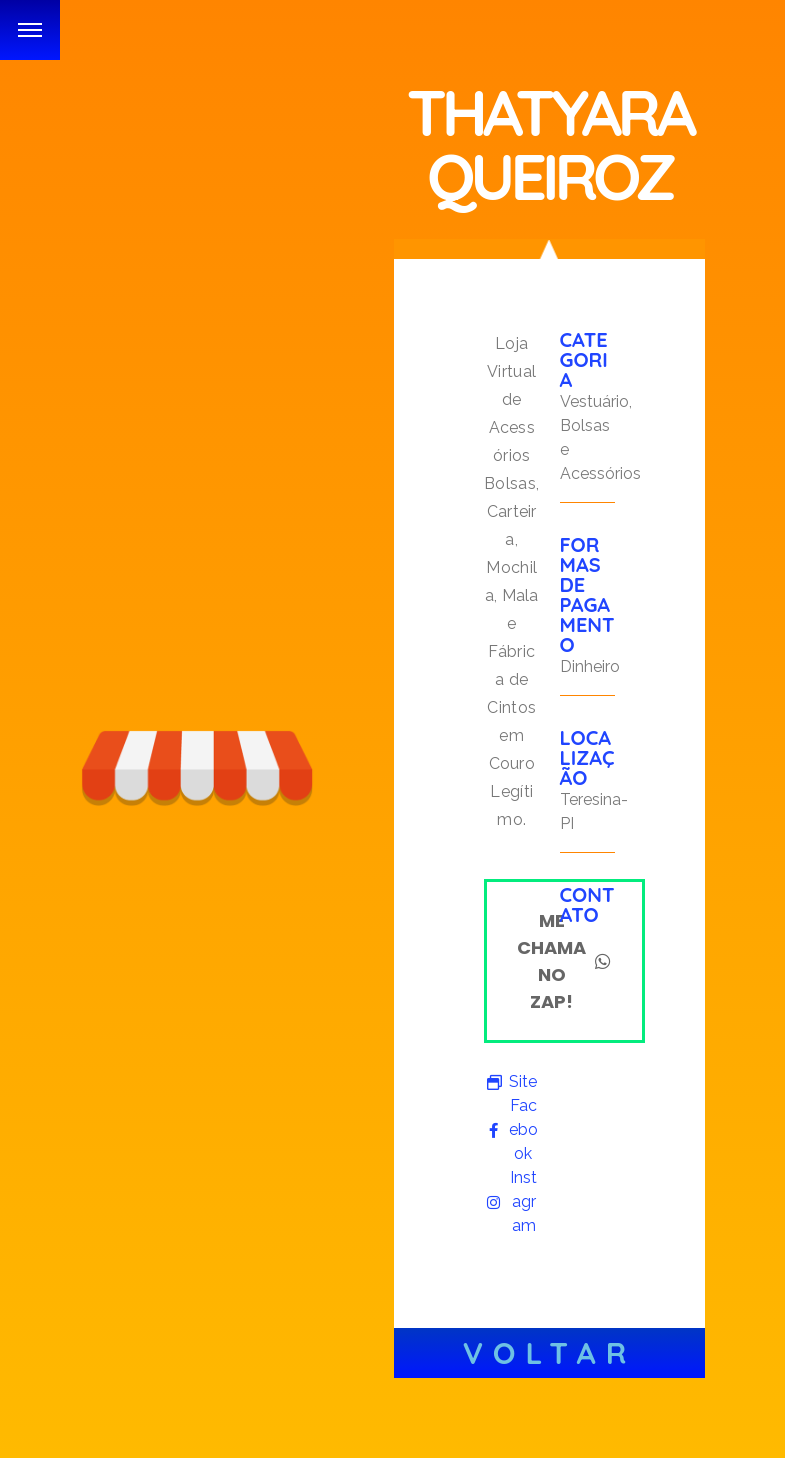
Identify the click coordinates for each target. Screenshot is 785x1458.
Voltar (550, 1353)
